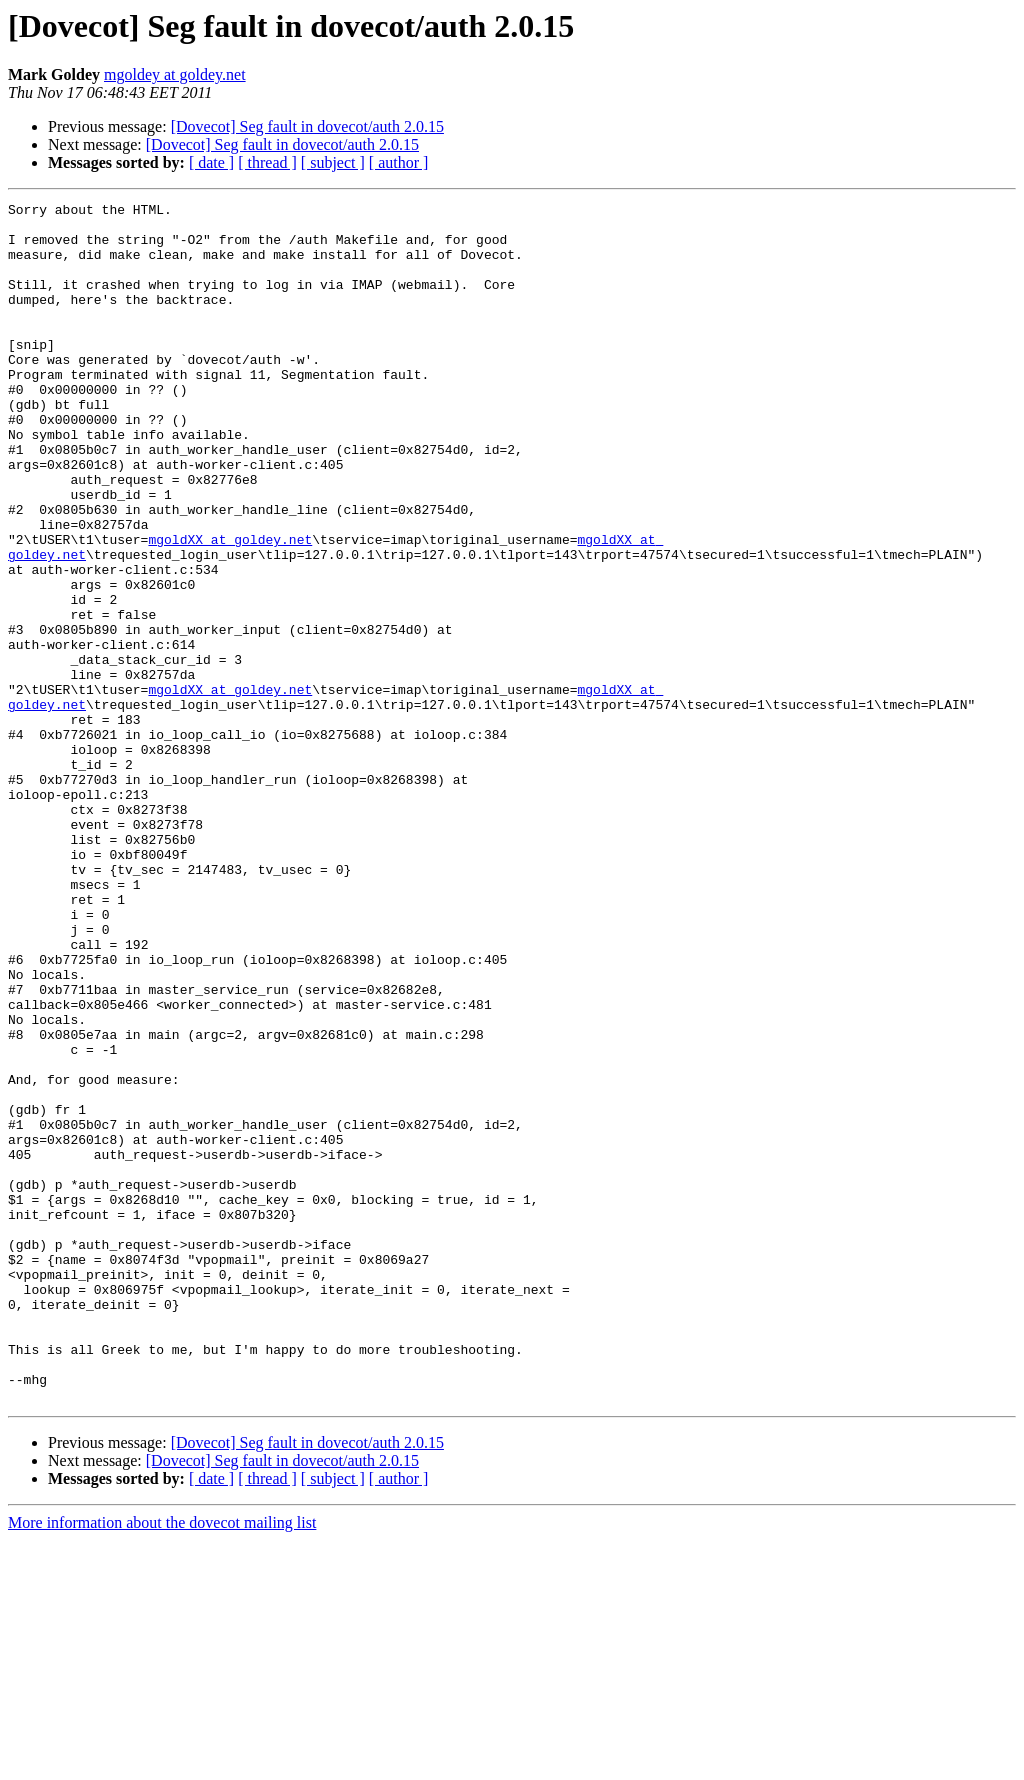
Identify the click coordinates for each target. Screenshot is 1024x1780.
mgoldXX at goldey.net (230, 608)
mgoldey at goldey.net (175, 74)
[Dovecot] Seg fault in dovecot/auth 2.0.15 (307, 126)
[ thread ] (267, 162)
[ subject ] (333, 162)
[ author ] (399, 162)
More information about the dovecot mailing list (162, 1762)
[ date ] (211, 162)
